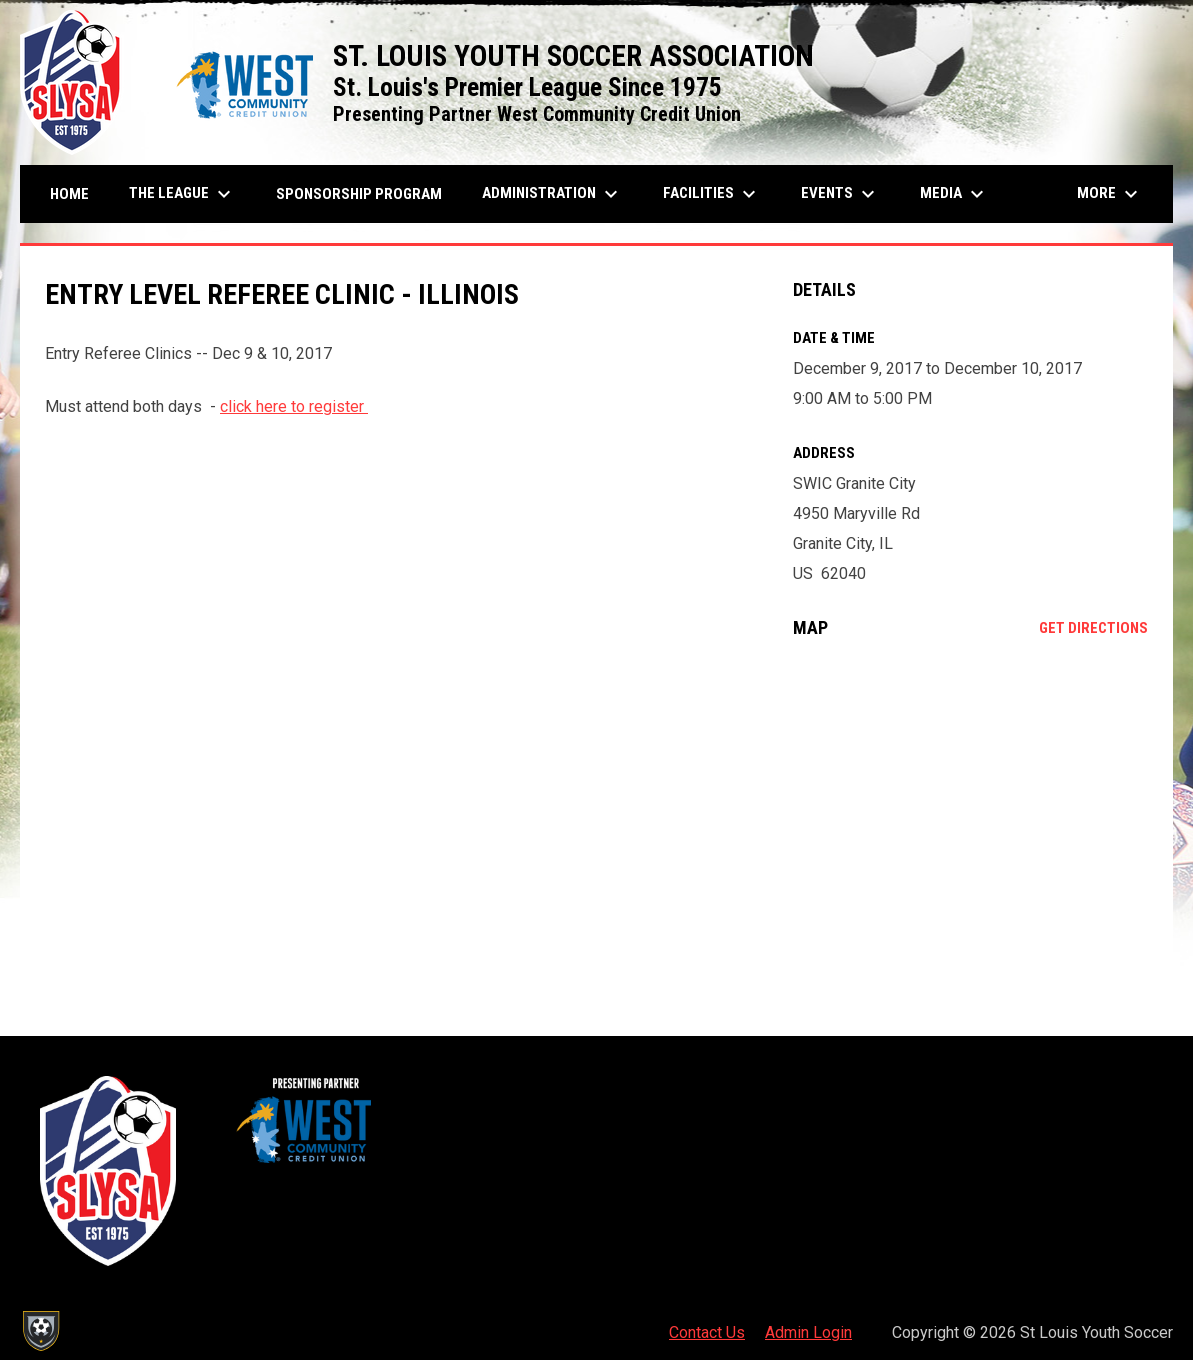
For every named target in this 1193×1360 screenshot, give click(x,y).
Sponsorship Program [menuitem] (366, 193)
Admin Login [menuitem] (808, 1332)
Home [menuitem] (69, 194)
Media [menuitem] (954, 194)
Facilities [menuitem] (712, 194)
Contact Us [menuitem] (707, 1332)
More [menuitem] (1110, 194)
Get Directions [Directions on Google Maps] (1093, 628)
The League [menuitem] (182, 194)
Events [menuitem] (840, 194)
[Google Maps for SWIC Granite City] (970, 817)
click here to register (294, 406)
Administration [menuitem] (552, 194)
